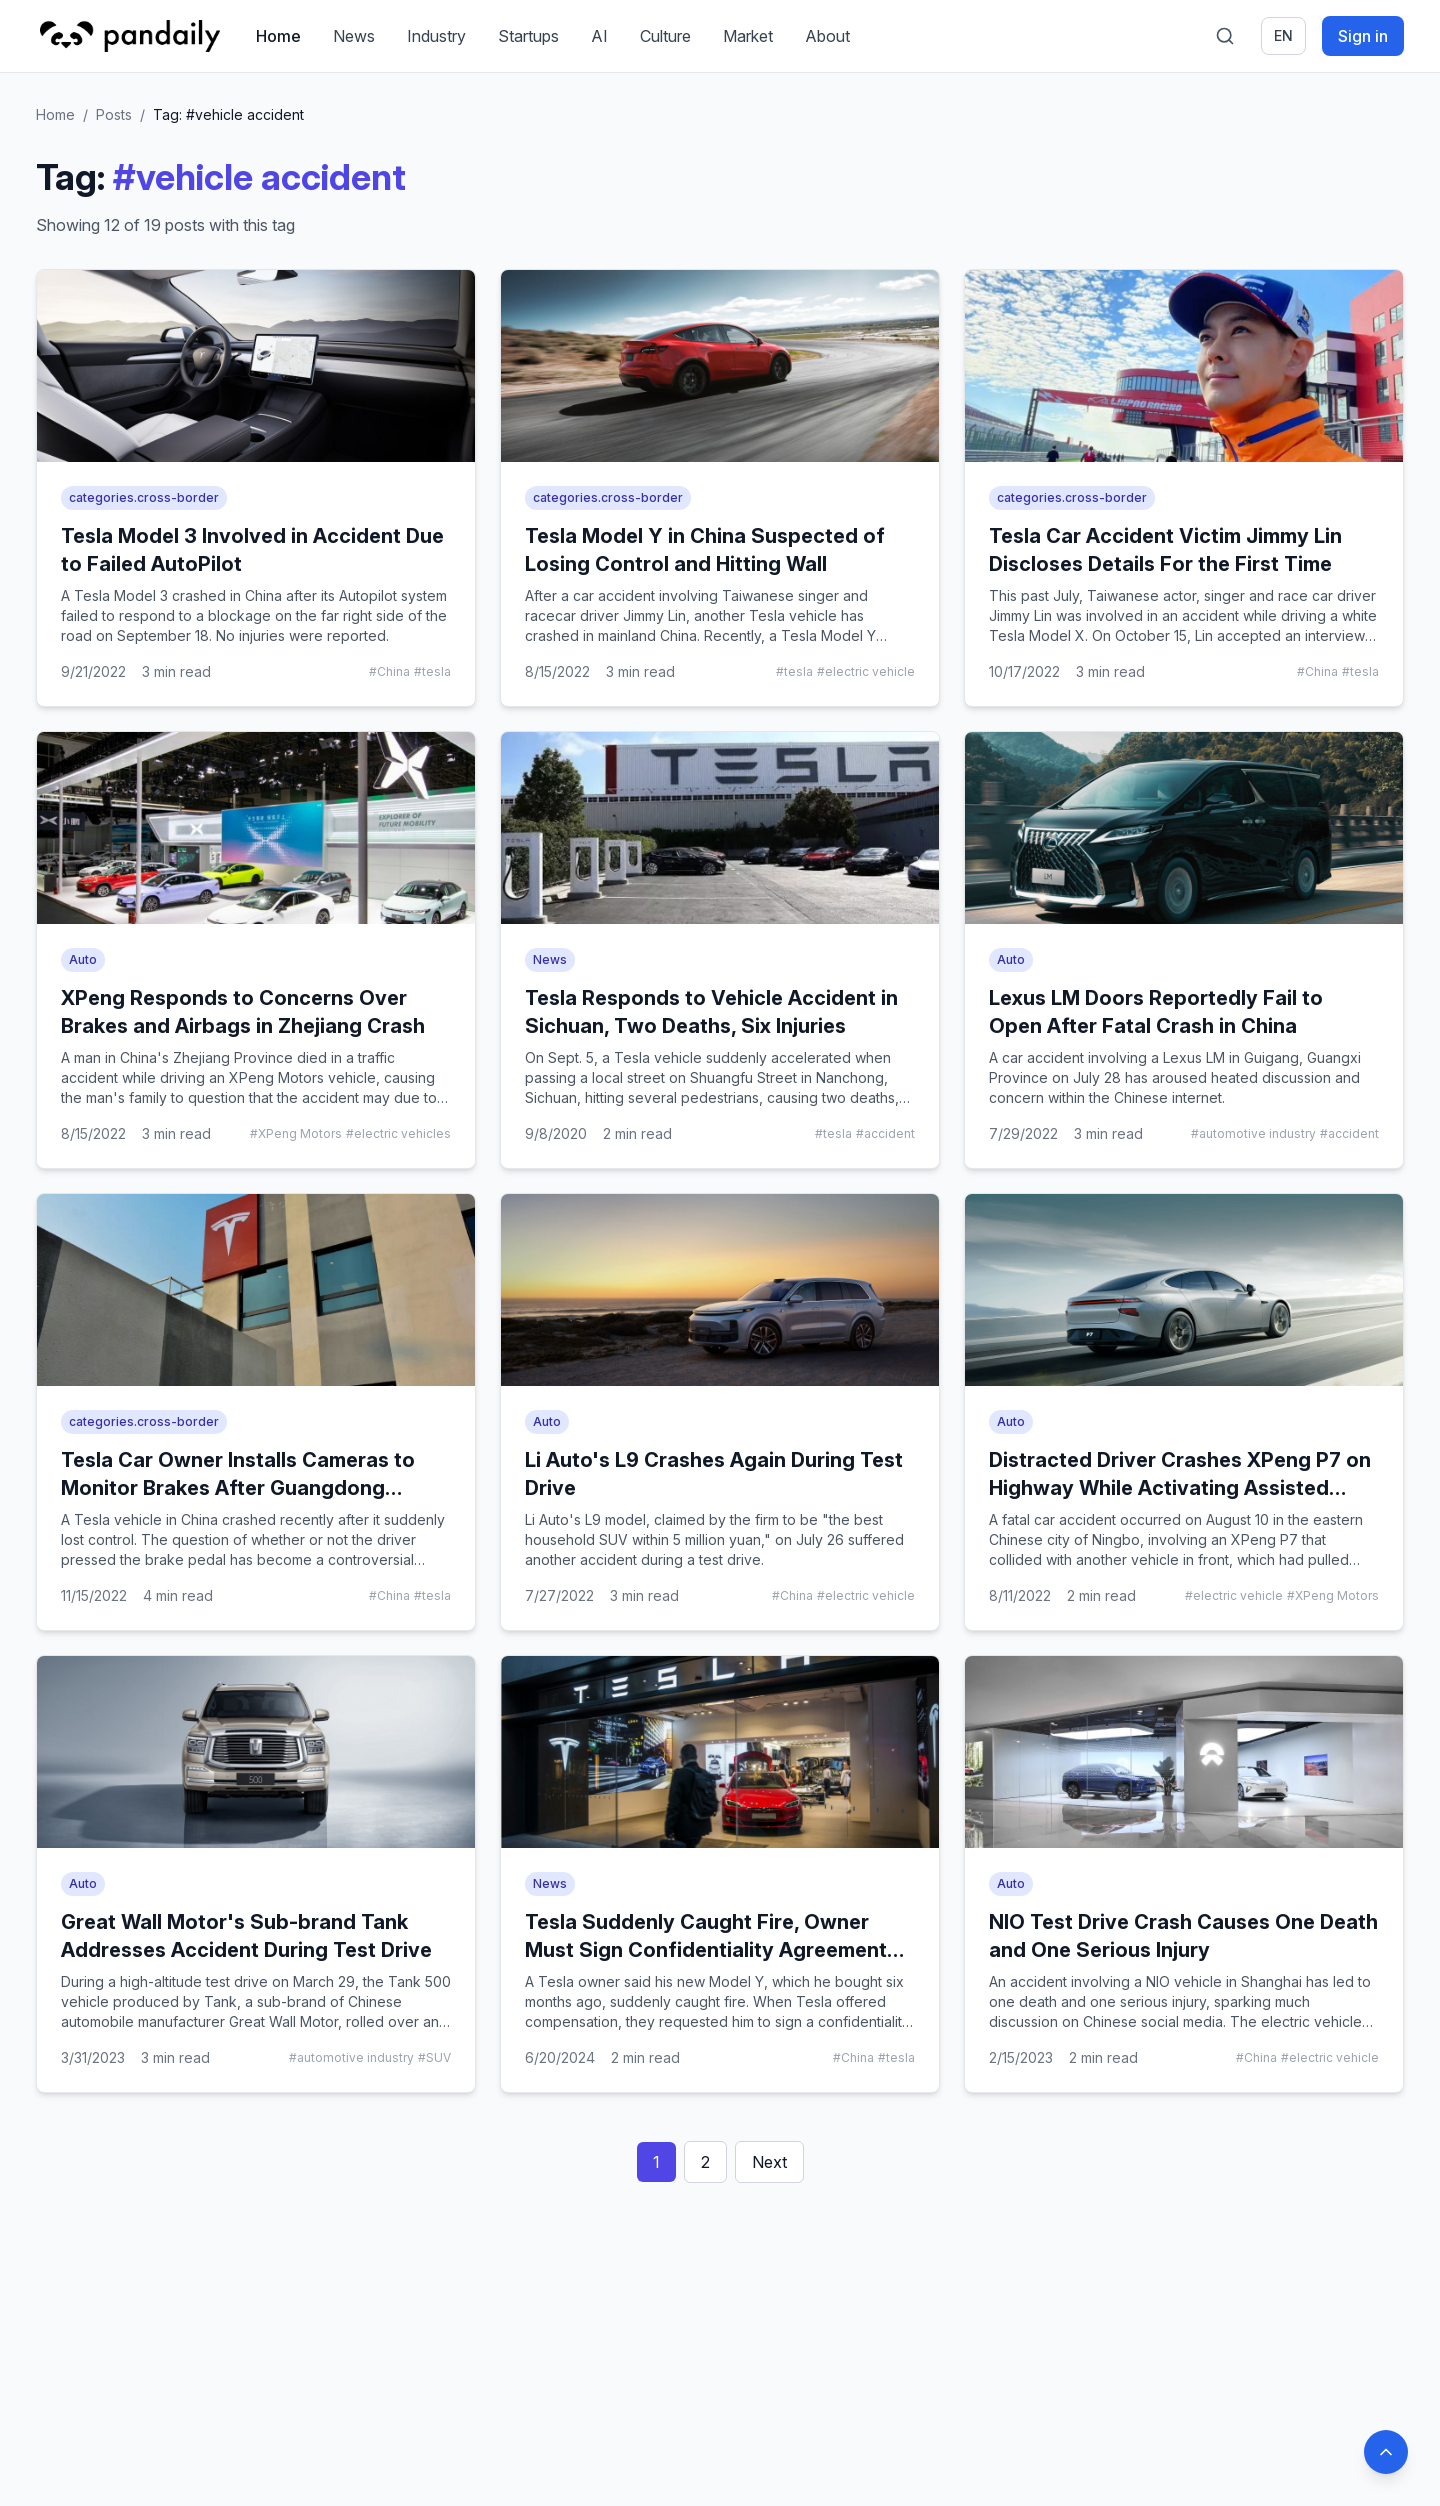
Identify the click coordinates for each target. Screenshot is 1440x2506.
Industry (436, 36)
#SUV (434, 2057)
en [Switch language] (1283, 35)
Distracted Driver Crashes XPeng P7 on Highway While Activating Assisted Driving (1180, 1488)
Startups (528, 36)
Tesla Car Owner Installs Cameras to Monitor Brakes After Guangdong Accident (238, 1488)
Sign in (1363, 36)
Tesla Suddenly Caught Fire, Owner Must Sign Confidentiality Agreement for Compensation (706, 1950)
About (827, 36)
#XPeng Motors (296, 1133)
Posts (114, 114)
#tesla (432, 671)
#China (389, 671)
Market (748, 36)
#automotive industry (1253, 1133)
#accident (885, 1133)
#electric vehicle (866, 671)
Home (278, 36)
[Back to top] (1386, 2452)
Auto (83, 959)
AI (599, 36)
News (354, 36)
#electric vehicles (398, 1133)
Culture (665, 36)
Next (769, 2162)
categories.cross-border (144, 497)
